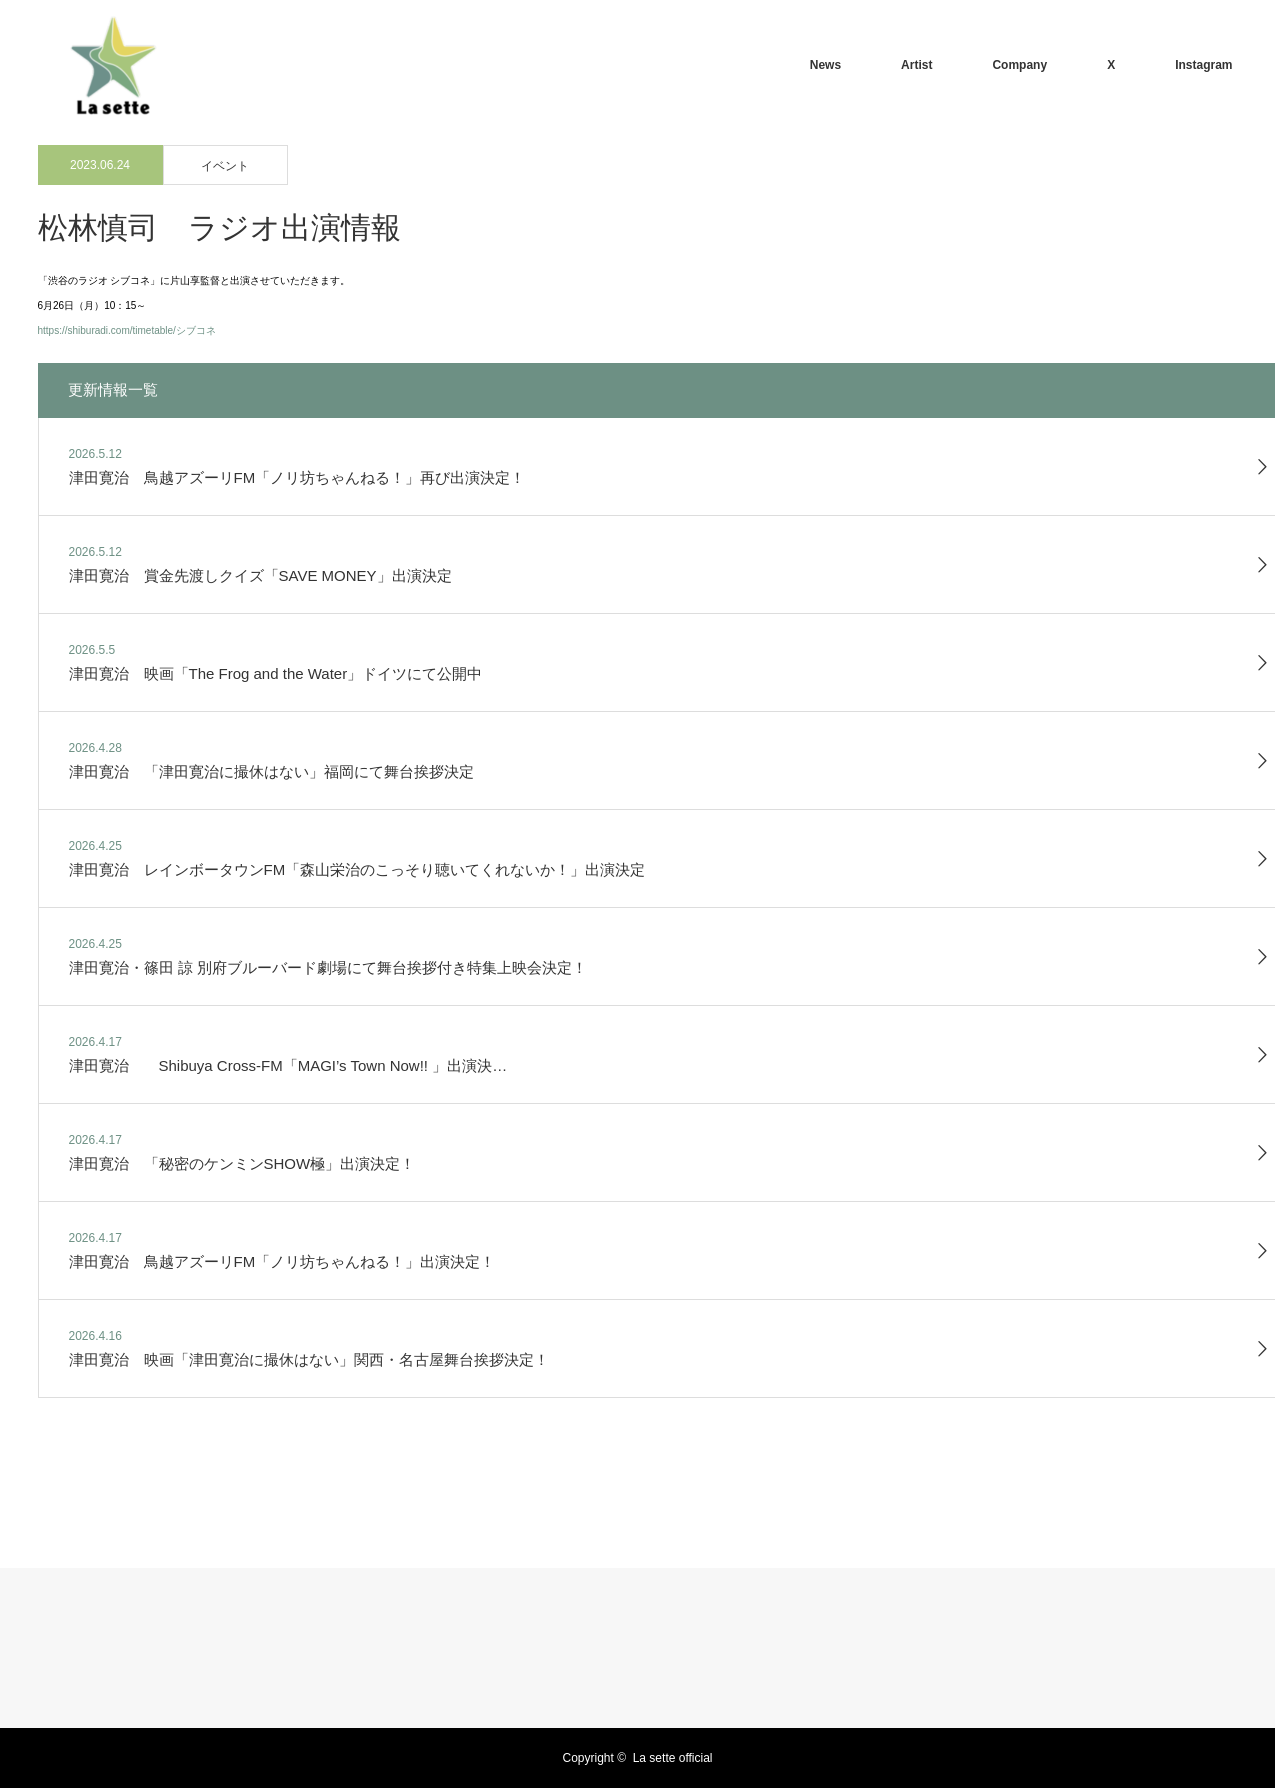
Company (1019, 65)
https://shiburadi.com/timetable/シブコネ (127, 330)
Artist (916, 65)
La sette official (673, 1758)
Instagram (1203, 65)
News (825, 65)
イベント (225, 166)
